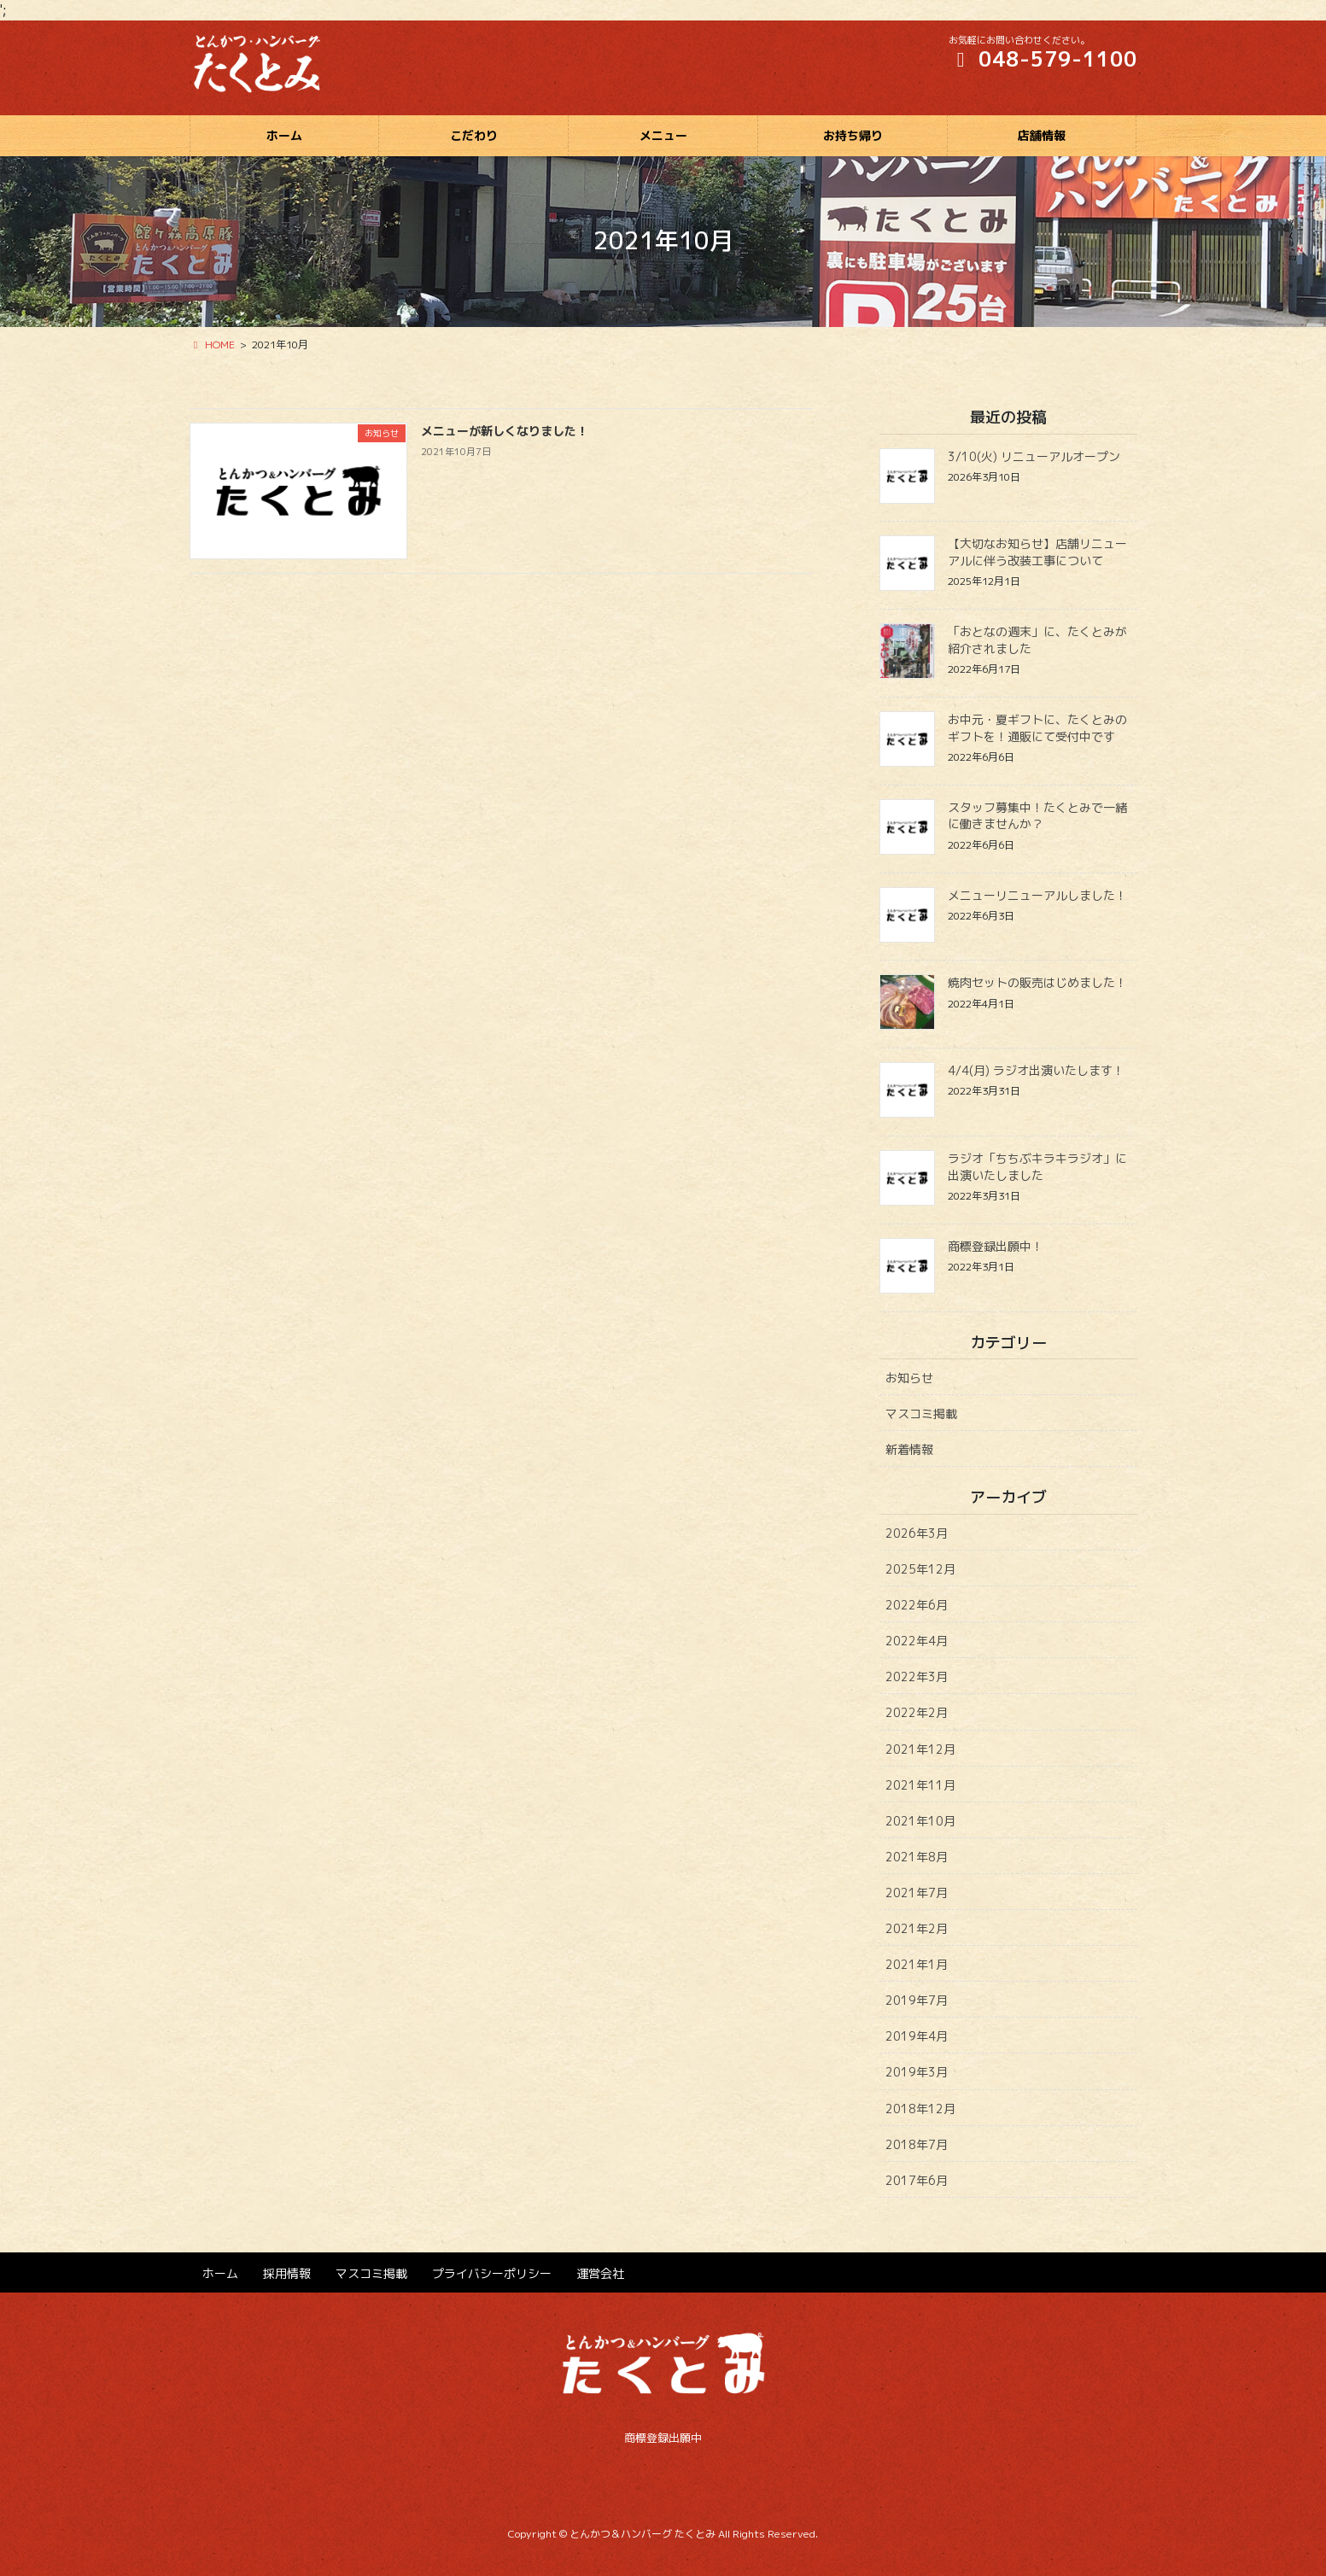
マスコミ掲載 (921, 1413)
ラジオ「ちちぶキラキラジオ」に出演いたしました (1037, 1166)
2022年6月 (916, 1605)
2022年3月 (916, 1676)
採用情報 (287, 2273)
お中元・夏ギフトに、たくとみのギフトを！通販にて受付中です (1037, 728)
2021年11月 (920, 1785)
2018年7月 (916, 2144)
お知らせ (909, 1378)
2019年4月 (916, 2036)
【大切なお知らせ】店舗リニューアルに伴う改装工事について (1037, 552)
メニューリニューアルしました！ (1037, 895)
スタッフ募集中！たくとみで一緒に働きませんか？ (1037, 815)
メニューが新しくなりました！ (504, 431)
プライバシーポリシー (492, 2273)
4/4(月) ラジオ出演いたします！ (1036, 1070)
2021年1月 (916, 1964)
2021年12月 (920, 1749)
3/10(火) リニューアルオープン (1034, 456)
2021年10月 (920, 1821)
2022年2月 (916, 1712)
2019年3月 (916, 2072)
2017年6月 (916, 2180)
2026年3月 (916, 1533)
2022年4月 (916, 1641)
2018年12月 (920, 2108)
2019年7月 (916, 2000)
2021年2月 (916, 1928)
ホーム (220, 2273)
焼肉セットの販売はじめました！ (1037, 982)
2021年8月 (916, 1857)
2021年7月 (916, 1892)
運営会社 (600, 2273)
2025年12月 (920, 1569)
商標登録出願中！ (995, 1246)
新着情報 (909, 1449)
